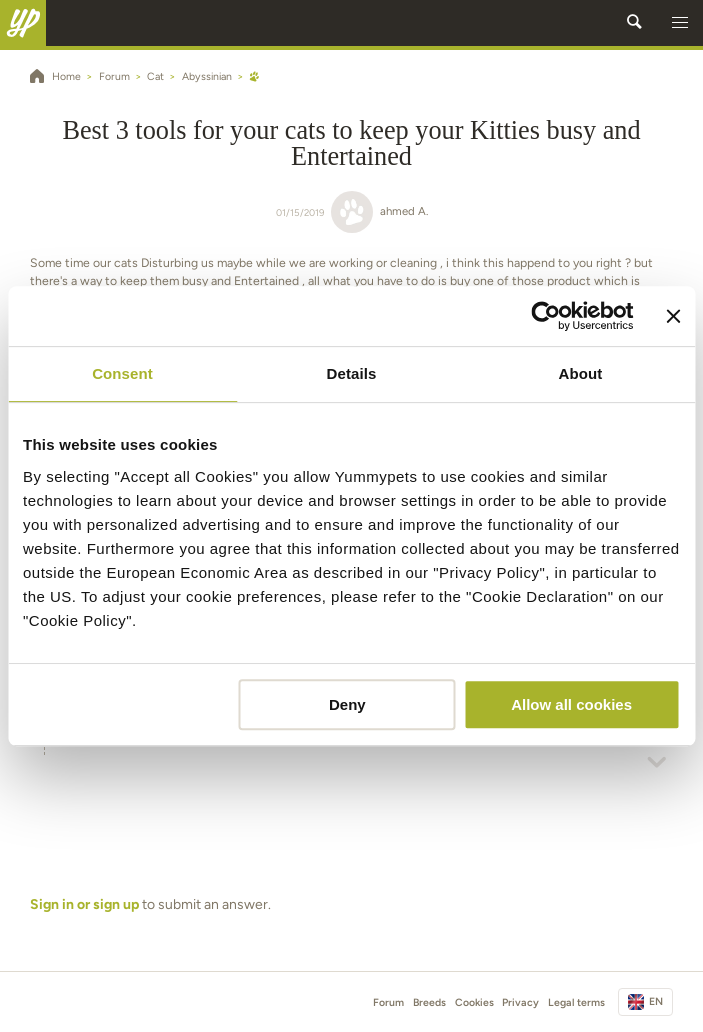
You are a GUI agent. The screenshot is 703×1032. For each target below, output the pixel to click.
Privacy (520, 1002)
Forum (388, 1002)
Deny (347, 704)
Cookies (474, 1002)
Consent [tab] (122, 373)
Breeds (429, 1002)
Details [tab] (352, 373)
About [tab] (581, 373)
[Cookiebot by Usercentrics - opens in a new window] (546, 316)
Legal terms (576, 1002)
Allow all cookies (571, 704)
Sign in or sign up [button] (84, 904)
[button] (680, 23)
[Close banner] (673, 316)
